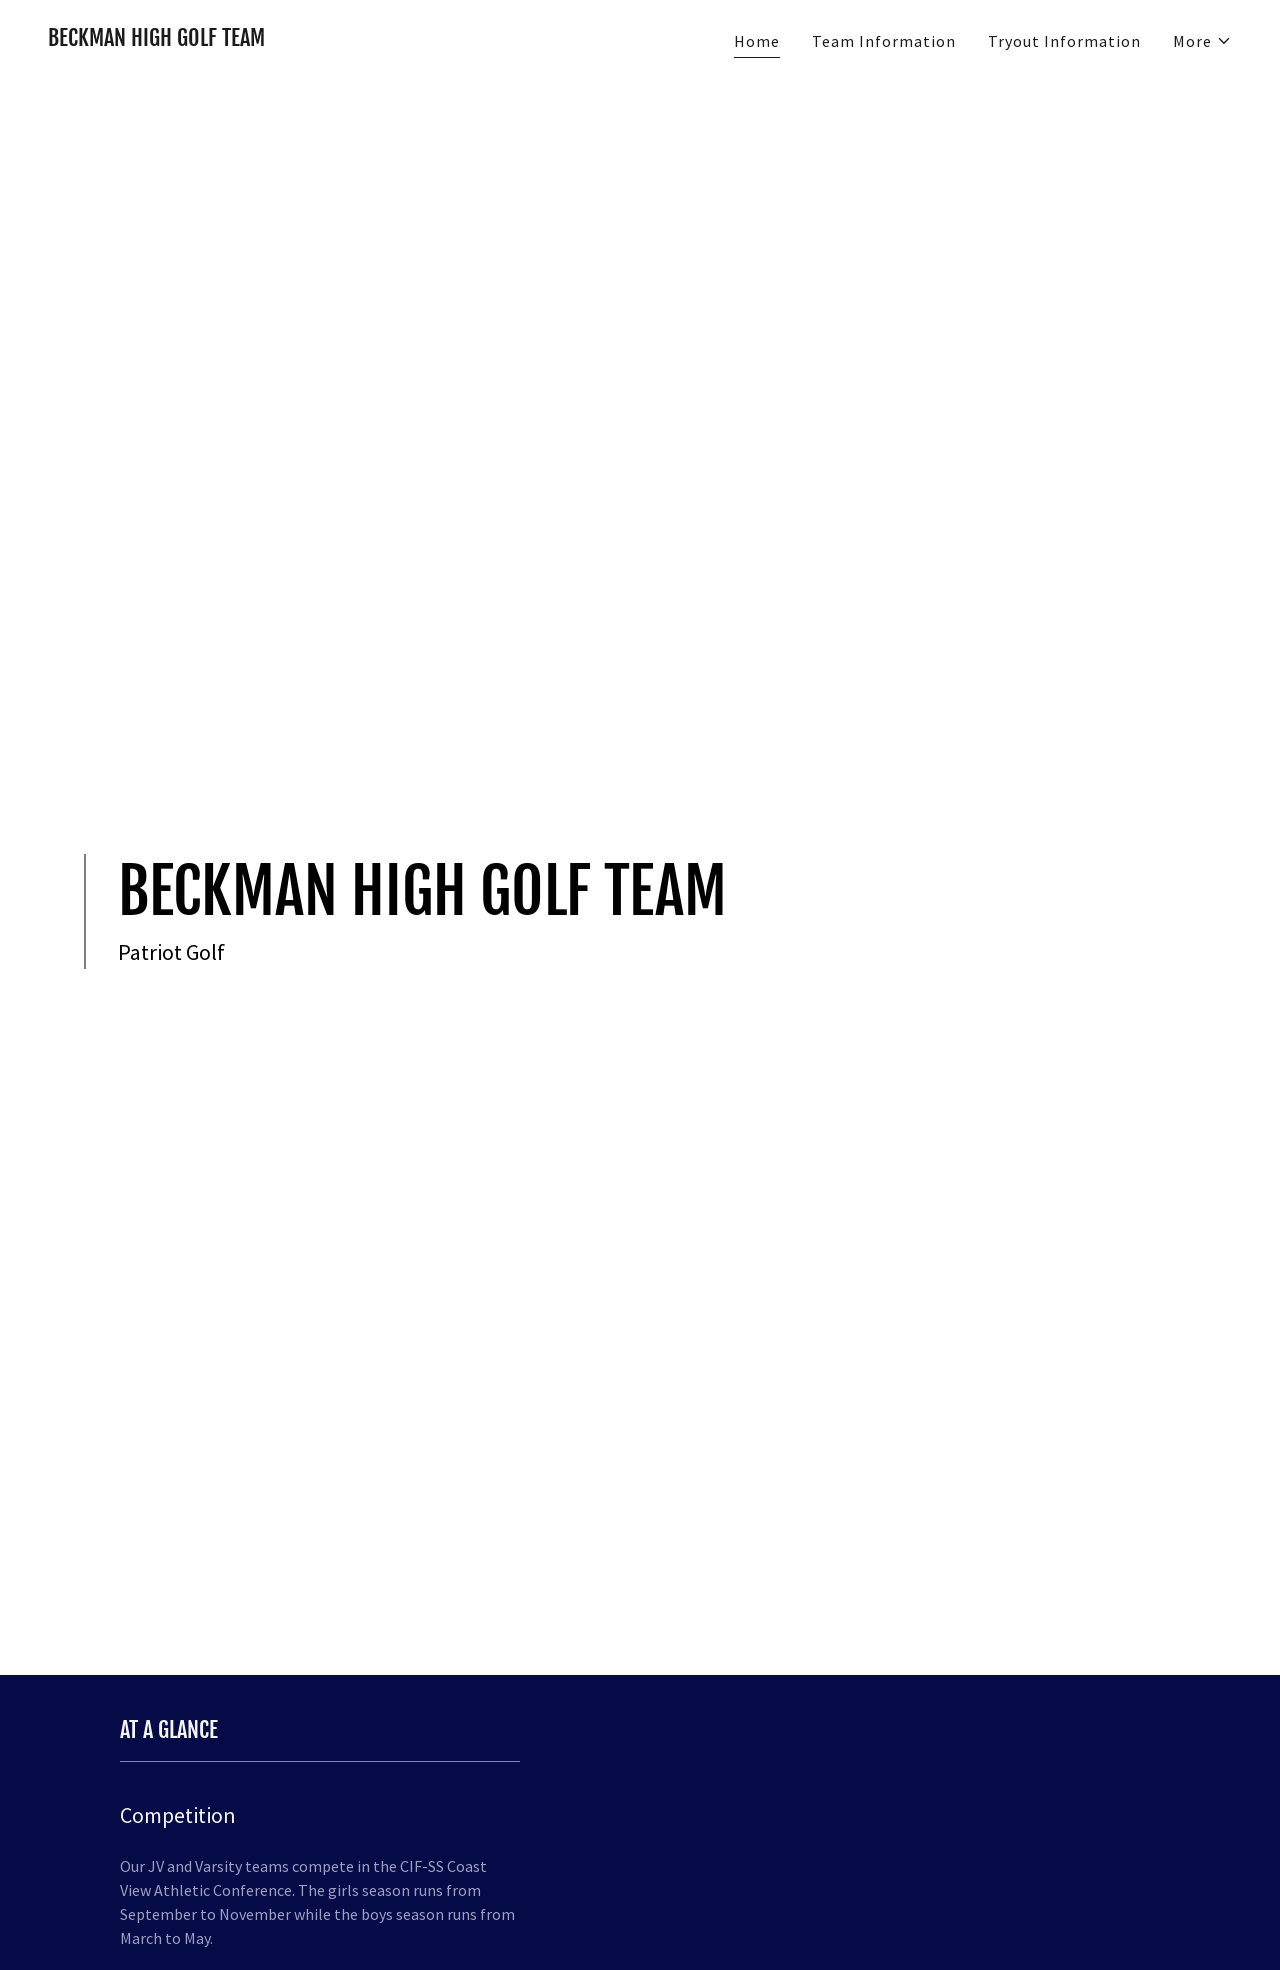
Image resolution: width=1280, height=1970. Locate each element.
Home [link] (757, 41)
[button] (1202, 41)
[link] (156, 40)
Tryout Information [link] (1064, 41)
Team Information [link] (884, 41)
